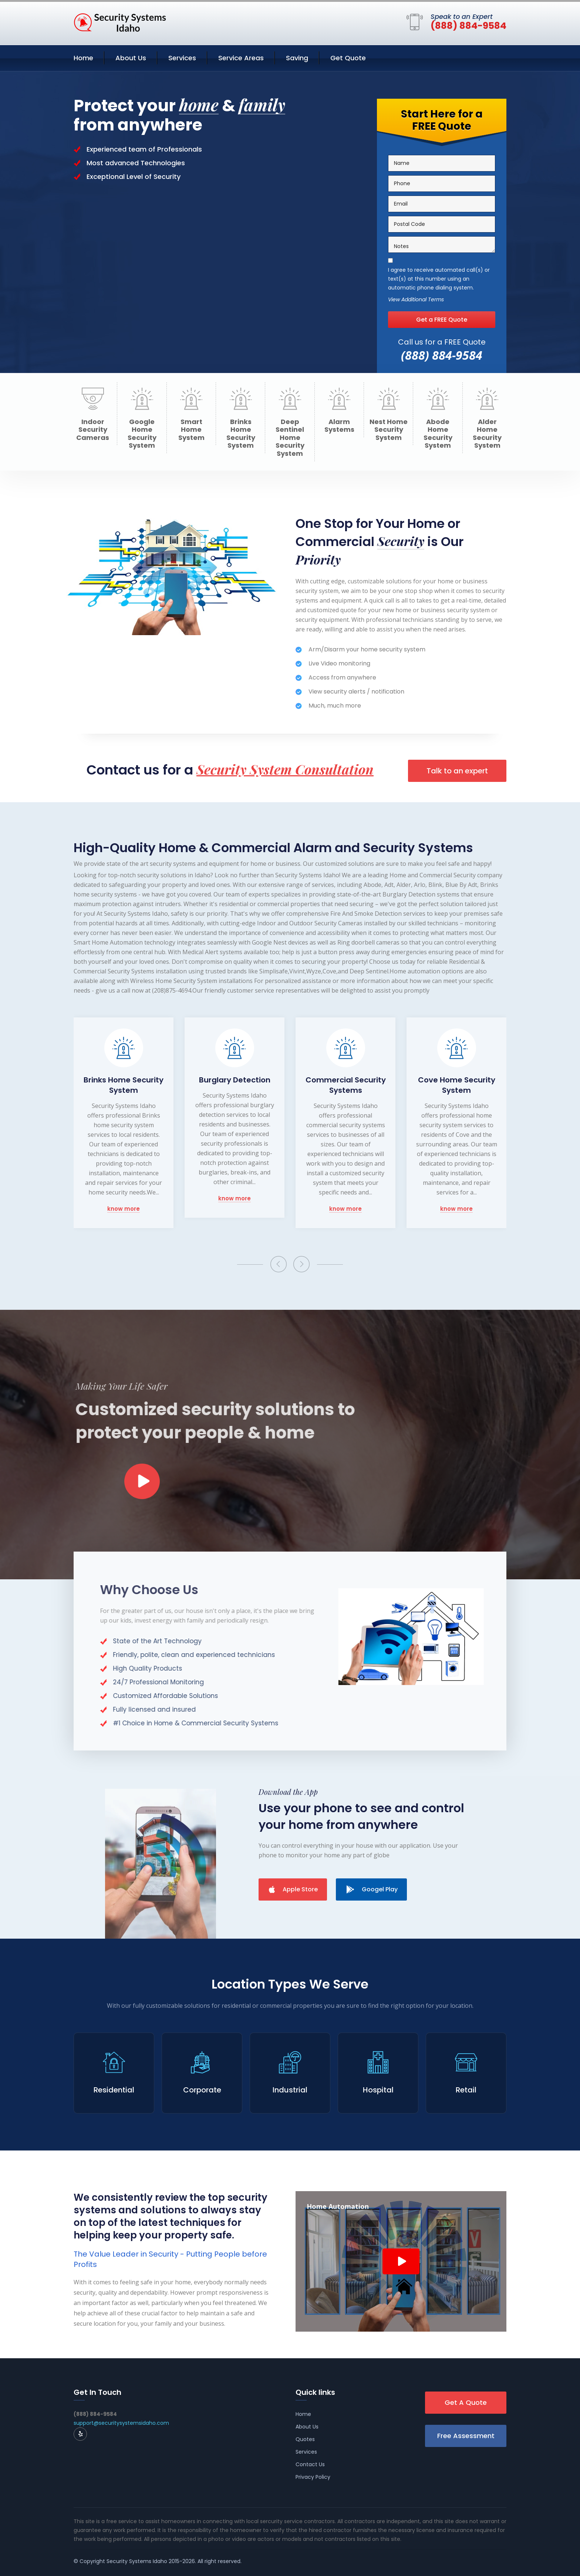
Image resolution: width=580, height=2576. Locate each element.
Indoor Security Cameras (92, 430)
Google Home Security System (142, 434)
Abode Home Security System (438, 434)
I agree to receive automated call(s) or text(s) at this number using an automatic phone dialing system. (439, 279)
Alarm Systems (339, 426)
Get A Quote (466, 2402)
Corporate (202, 2090)
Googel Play (372, 1889)
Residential (114, 2090)
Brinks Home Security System (240, 434)
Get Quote (348, 57)
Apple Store (293, 1889)
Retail (466, 2090)
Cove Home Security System (456, 1085)
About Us (130, 57)
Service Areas (241, 57)
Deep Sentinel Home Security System (290, 438)
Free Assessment (466, 2435)
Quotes (305, 2439)
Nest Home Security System (389, 430)
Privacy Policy (313, 2477)
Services (182, 57)
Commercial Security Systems (346, 1085)
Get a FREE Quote (441, 320)
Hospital (378, 2090)
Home (83, 57)
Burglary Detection (234, 1080)
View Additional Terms (416, 300)
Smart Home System (191, 430)
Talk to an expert (457, 771)
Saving (297, 57)
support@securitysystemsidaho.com (121, 2423)
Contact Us (310, 2464)
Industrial (290, 2090)
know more (123, 1209)
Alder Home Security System (487, 434)
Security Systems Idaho (137, 2561)
